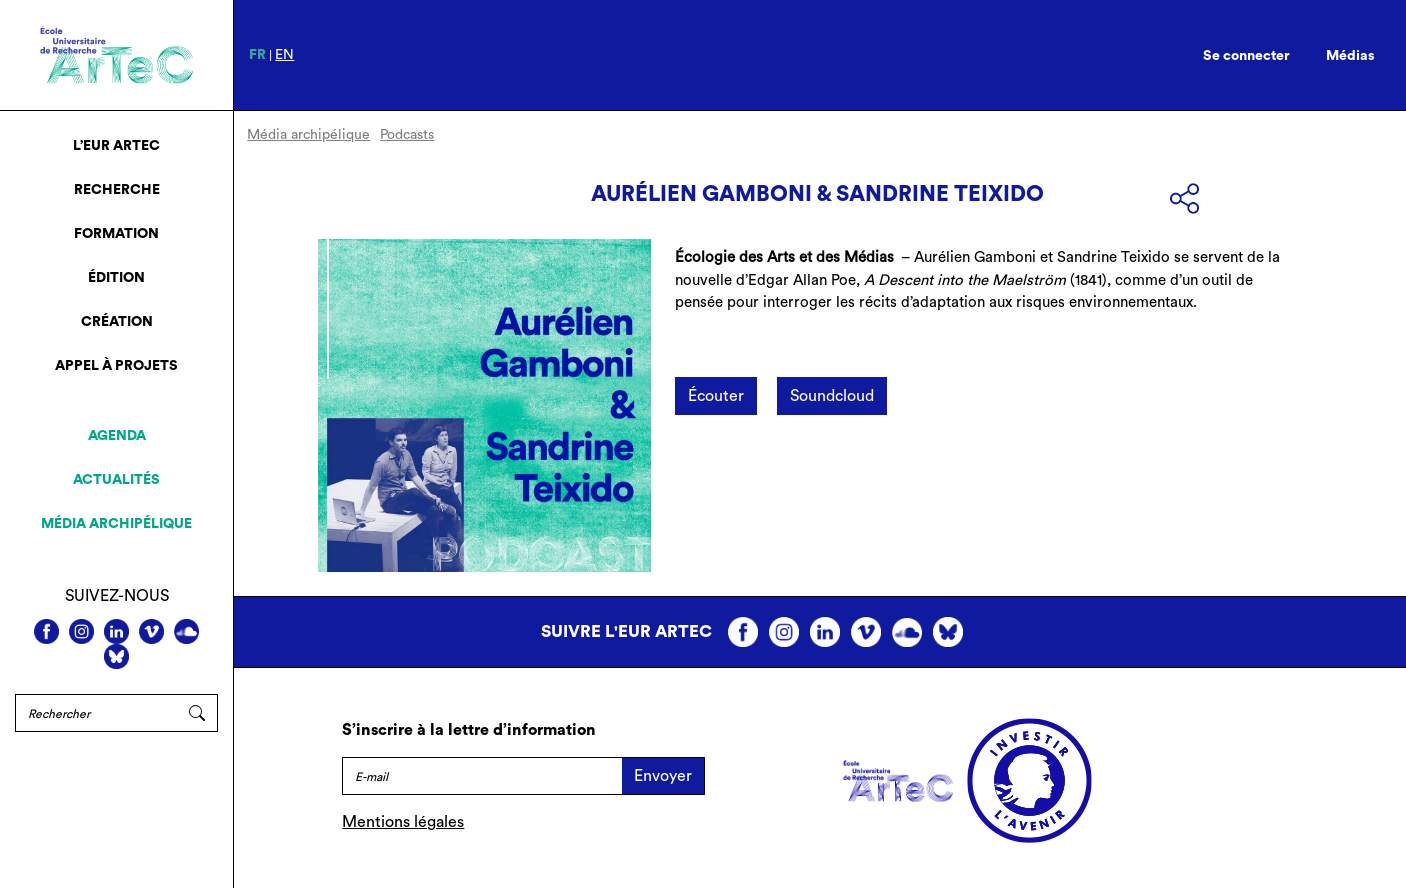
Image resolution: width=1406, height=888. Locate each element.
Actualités (116, 480)
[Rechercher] (96, 713)
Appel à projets (116, 366)
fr (257, 55)
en (284, 55)
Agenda (117, 436)
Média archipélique (116, 524)
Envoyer (663, 776)
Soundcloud (832, 396)
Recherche (117, 190)
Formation (116, 234)
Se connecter (1246, 56)
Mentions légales (403, 822)
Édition (116, 278)
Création (117, 322)
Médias (1350, 56)
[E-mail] (481, 776)
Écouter (716, 396)
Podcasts (407, 135)
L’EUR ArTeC (116, 146)
